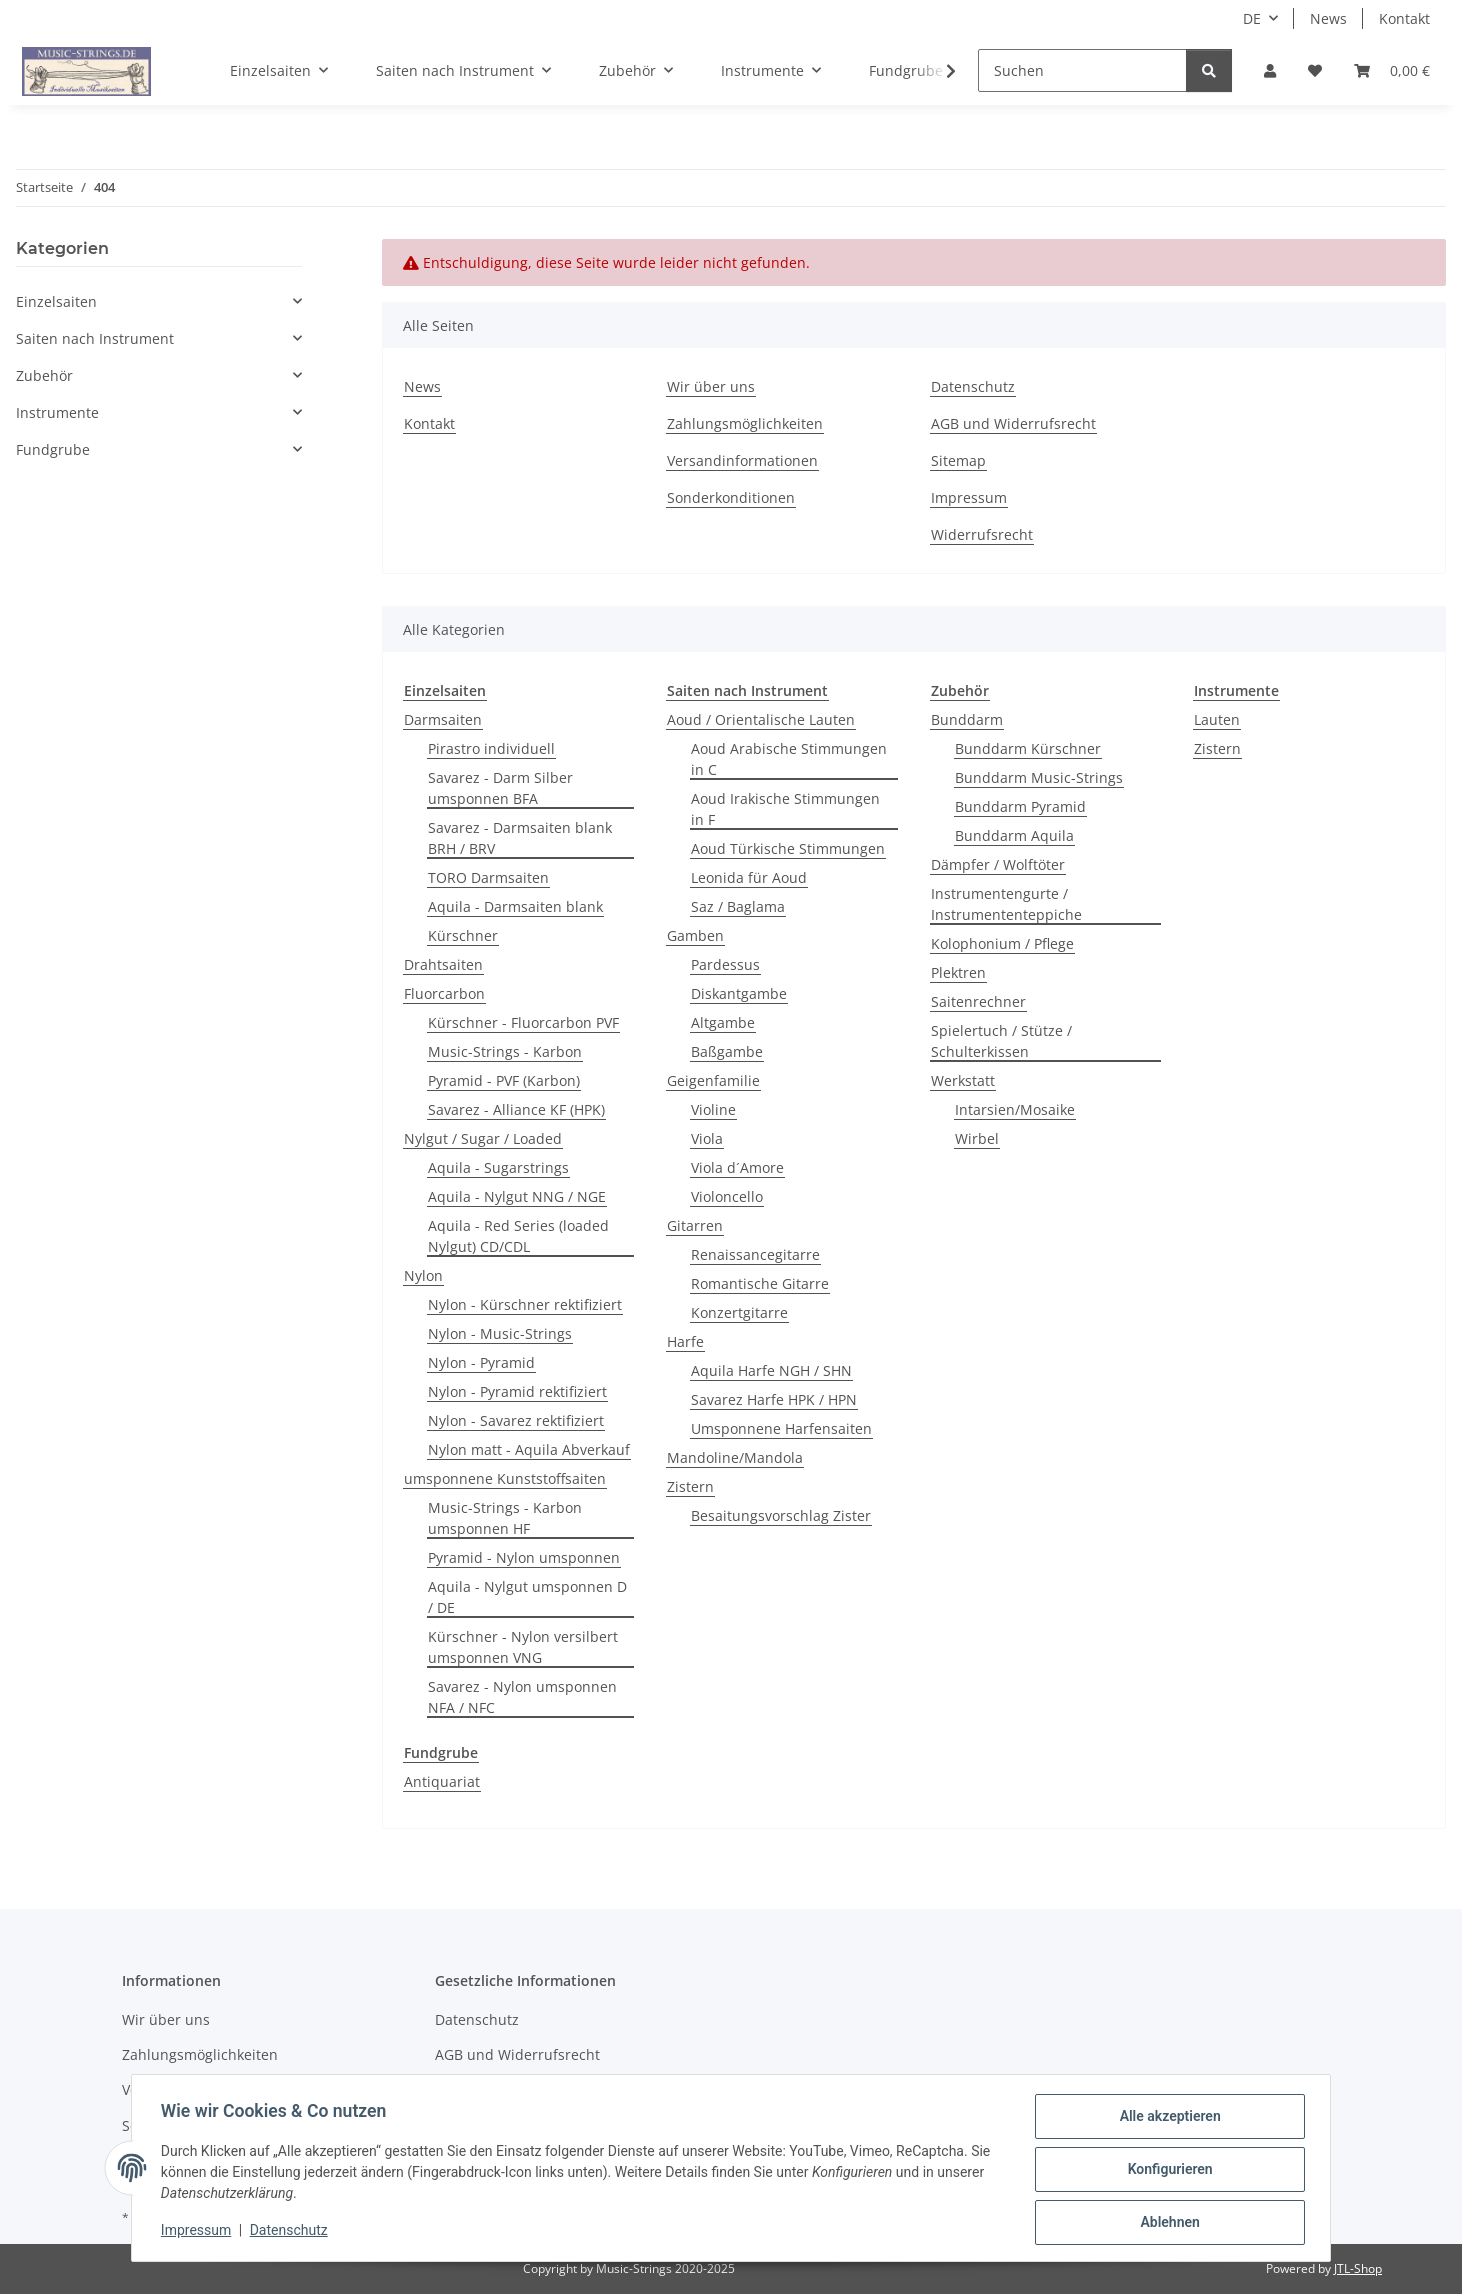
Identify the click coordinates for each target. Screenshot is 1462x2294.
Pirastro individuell (491, 748)
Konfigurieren (1166, 2171)
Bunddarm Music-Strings (1039, 777)
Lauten (1217, 719)
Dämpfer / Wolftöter (998, 864)
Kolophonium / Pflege (1002, 943)
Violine (713, 1109)
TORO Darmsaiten (488, 877)
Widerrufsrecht (982, 534)
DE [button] (1252, 18)
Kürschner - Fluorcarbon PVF (523, 1022)
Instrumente (57, 412)
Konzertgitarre (739, 1312)
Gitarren (695, 1225)
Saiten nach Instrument (95, 338)
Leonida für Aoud (749, 877)
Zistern (690, 1486)
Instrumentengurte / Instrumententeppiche (1006, 904)
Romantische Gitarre (760, 1283)
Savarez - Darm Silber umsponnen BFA (500, 788)
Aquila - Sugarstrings (498, 1167)
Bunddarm (967, 719)
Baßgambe (727, 1051)
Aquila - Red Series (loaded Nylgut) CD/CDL (518, 1236)
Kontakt (1404, 18)
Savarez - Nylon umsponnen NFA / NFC (522, 1697)
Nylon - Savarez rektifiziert (516, 1420)
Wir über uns (711, 386)
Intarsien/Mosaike (1015, 1109)
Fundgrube (53, 449)
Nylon (423, 1275)
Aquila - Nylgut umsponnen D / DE (527, 1597)
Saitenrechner (978, 1001)
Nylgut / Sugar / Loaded (483, 1138)
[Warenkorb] (1392, 70)
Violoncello (727, 1196)
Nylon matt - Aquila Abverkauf (529, 1449)
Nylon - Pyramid (481, 1362)
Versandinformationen (742, 460)
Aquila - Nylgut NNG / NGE (517, 1196)
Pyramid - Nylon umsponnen (524, 1557)
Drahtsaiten (443, 964)
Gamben (695, 935)
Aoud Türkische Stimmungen (788, 848)
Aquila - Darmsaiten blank (515, 906)
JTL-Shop (1358, 2268)
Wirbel (977, 1138)
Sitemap (958, 460)
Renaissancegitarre (755, 1254)
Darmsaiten (443, 719)
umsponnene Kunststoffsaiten (505, 1478)
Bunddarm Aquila (1014, 835)
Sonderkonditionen (731, 497)
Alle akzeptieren (1166, 2119)
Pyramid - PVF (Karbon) (504, 1080)
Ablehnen (1166, 2223)
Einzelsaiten (56, 301)
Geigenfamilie (713, 1080)
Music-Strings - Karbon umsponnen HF (505, 1518)
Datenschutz (292, 2232)
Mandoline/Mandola (735, 1457)
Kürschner (463, 935)
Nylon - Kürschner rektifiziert (525, 1304)
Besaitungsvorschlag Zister (781, 1515)
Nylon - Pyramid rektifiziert (517, 1391)
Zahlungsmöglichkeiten (745, 423)
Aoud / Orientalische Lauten (761, 719)
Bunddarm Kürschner (1028, 748)
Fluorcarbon (444, 993)
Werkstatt (963, 1080)
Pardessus (725, 964)
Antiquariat (442, 1781)
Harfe (685, 1341)
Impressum (199, 2232)
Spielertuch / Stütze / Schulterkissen (1001, 1041)
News (1328, 18)
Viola (707, 1138)
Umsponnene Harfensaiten (781, 1428)
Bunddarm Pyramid (1020, 806)
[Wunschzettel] (1315, 70)
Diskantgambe (739, 993)
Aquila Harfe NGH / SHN (771, 1370)
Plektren (958, 972)
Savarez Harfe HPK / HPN (774, 1399)
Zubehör (44, 375)
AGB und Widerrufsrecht (1013, 423)
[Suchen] (1082, 70)
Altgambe (723, 1022)
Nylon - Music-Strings (500, 1333)
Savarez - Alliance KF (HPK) (516, 1109)
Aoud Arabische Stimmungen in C (789, 759)
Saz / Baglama (738, 906)
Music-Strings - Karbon (505, 1051)
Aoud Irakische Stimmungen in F (785, 809)
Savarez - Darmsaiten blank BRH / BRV (520, 838)
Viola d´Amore (737, 1167)
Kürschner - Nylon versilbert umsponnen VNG (523, 1647)
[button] (1270, 70)
